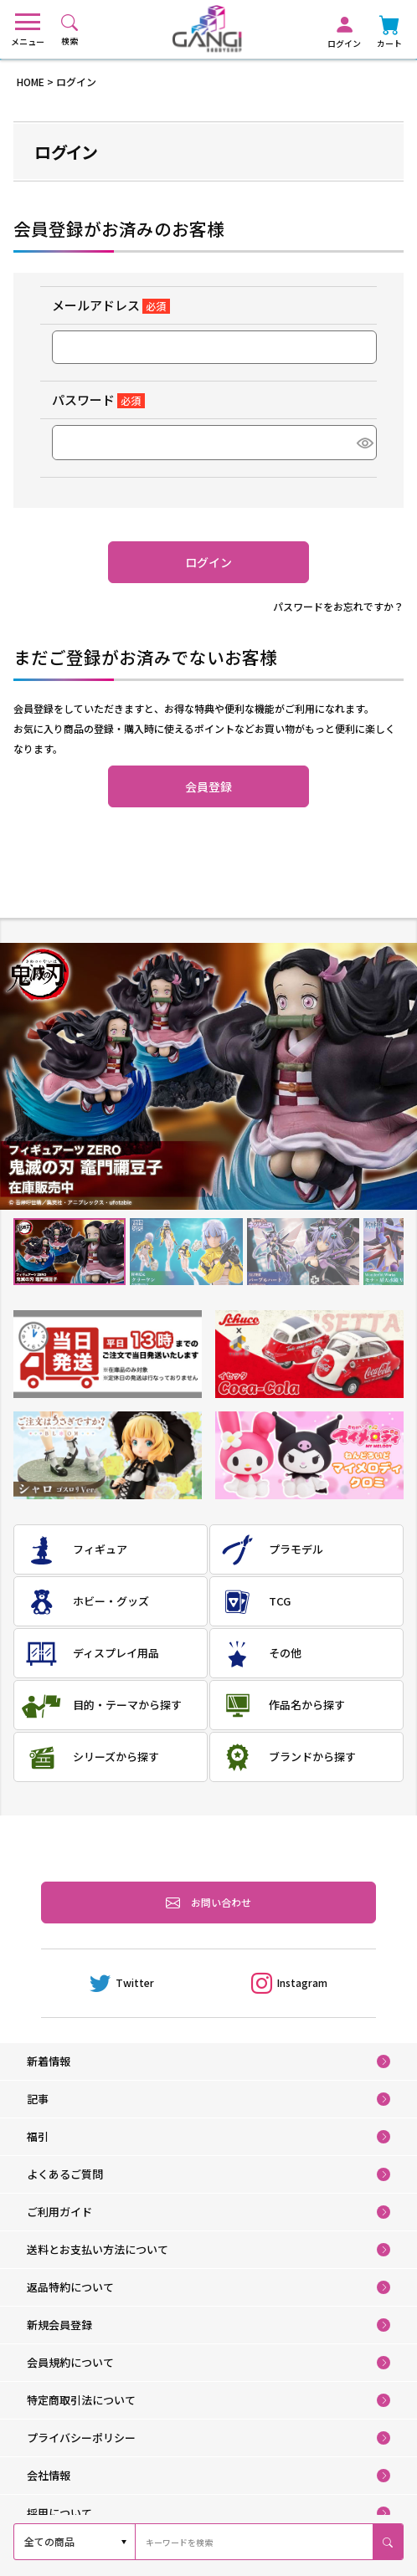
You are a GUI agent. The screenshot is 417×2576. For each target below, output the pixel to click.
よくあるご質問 (65, 2174)
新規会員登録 (59, 2325)
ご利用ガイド (59, 2212)
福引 (38, 2136)
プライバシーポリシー (81, 2437)
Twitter (122, 1983)
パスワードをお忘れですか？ (338, 606)
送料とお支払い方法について (97, 2249)
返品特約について (70, 2287)
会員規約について (70, 2362)
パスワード (98, 399)
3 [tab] (302, 1251)
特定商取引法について (81, 2400)
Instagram (289, 1983)
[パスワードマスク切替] (364, 442)
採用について (59, 2513)
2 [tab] (186, 1251)
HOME (30, 81)
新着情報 (48, 2061)
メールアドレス (111, 305)
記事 (38, 2099)
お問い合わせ (208, 1902)
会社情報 (48, 2475)
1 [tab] (70, 1251)
